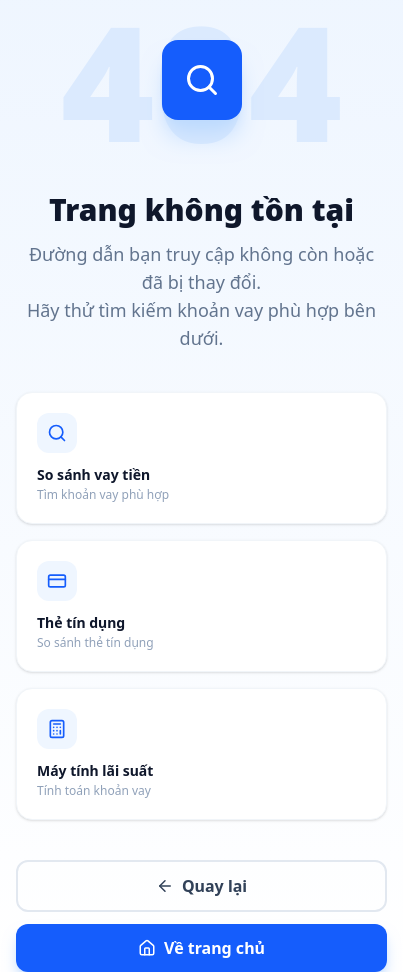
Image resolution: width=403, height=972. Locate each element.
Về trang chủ (201, 948)
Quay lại (201, 886)
